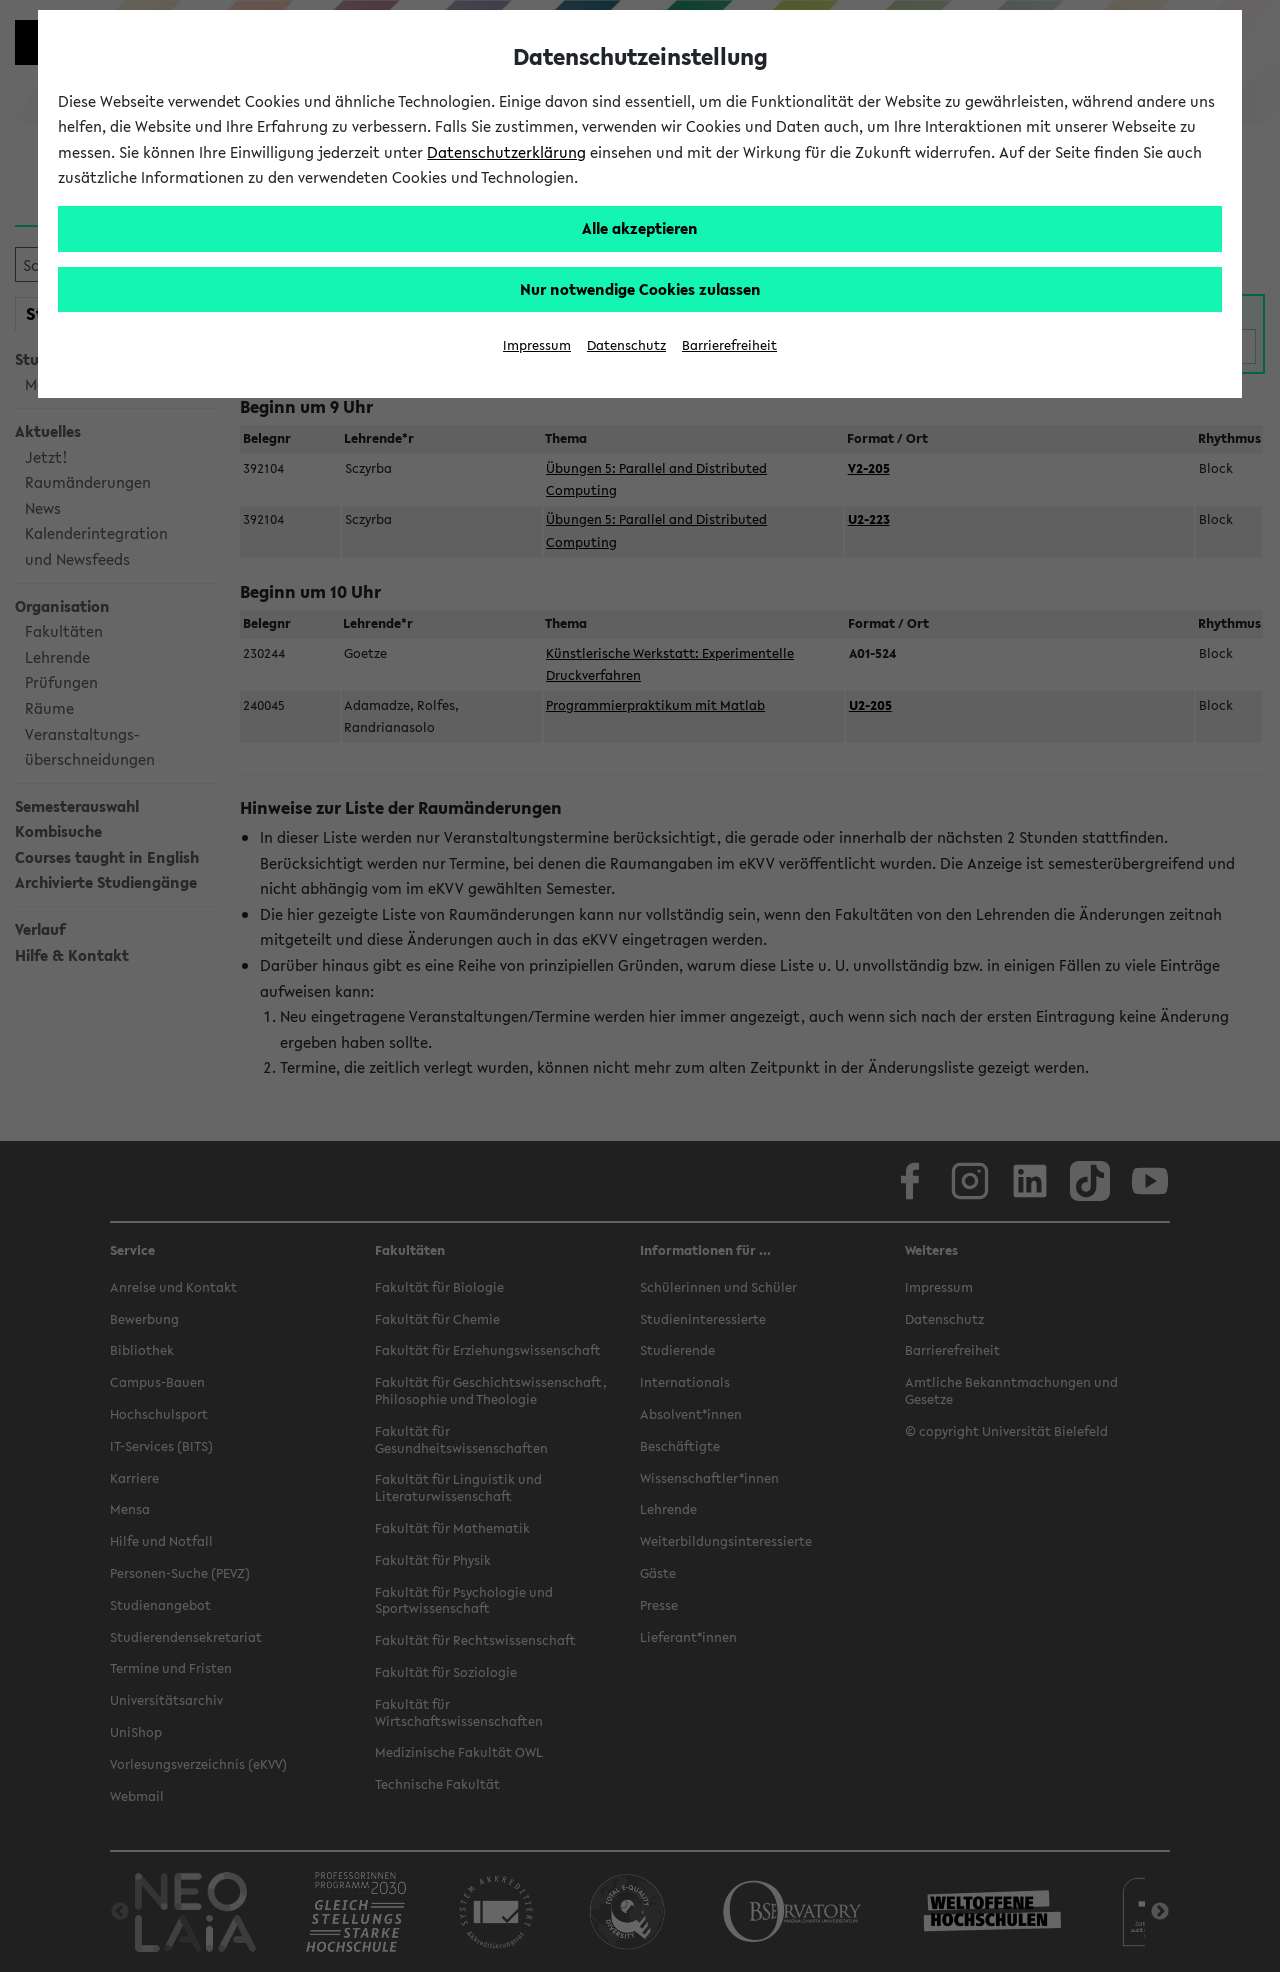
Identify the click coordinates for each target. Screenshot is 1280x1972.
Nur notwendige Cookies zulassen (640, 289)
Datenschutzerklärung (506, 152)
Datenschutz (626, 345)
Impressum (537, 345)
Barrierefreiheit (729, 345)
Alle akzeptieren (640, 228)
